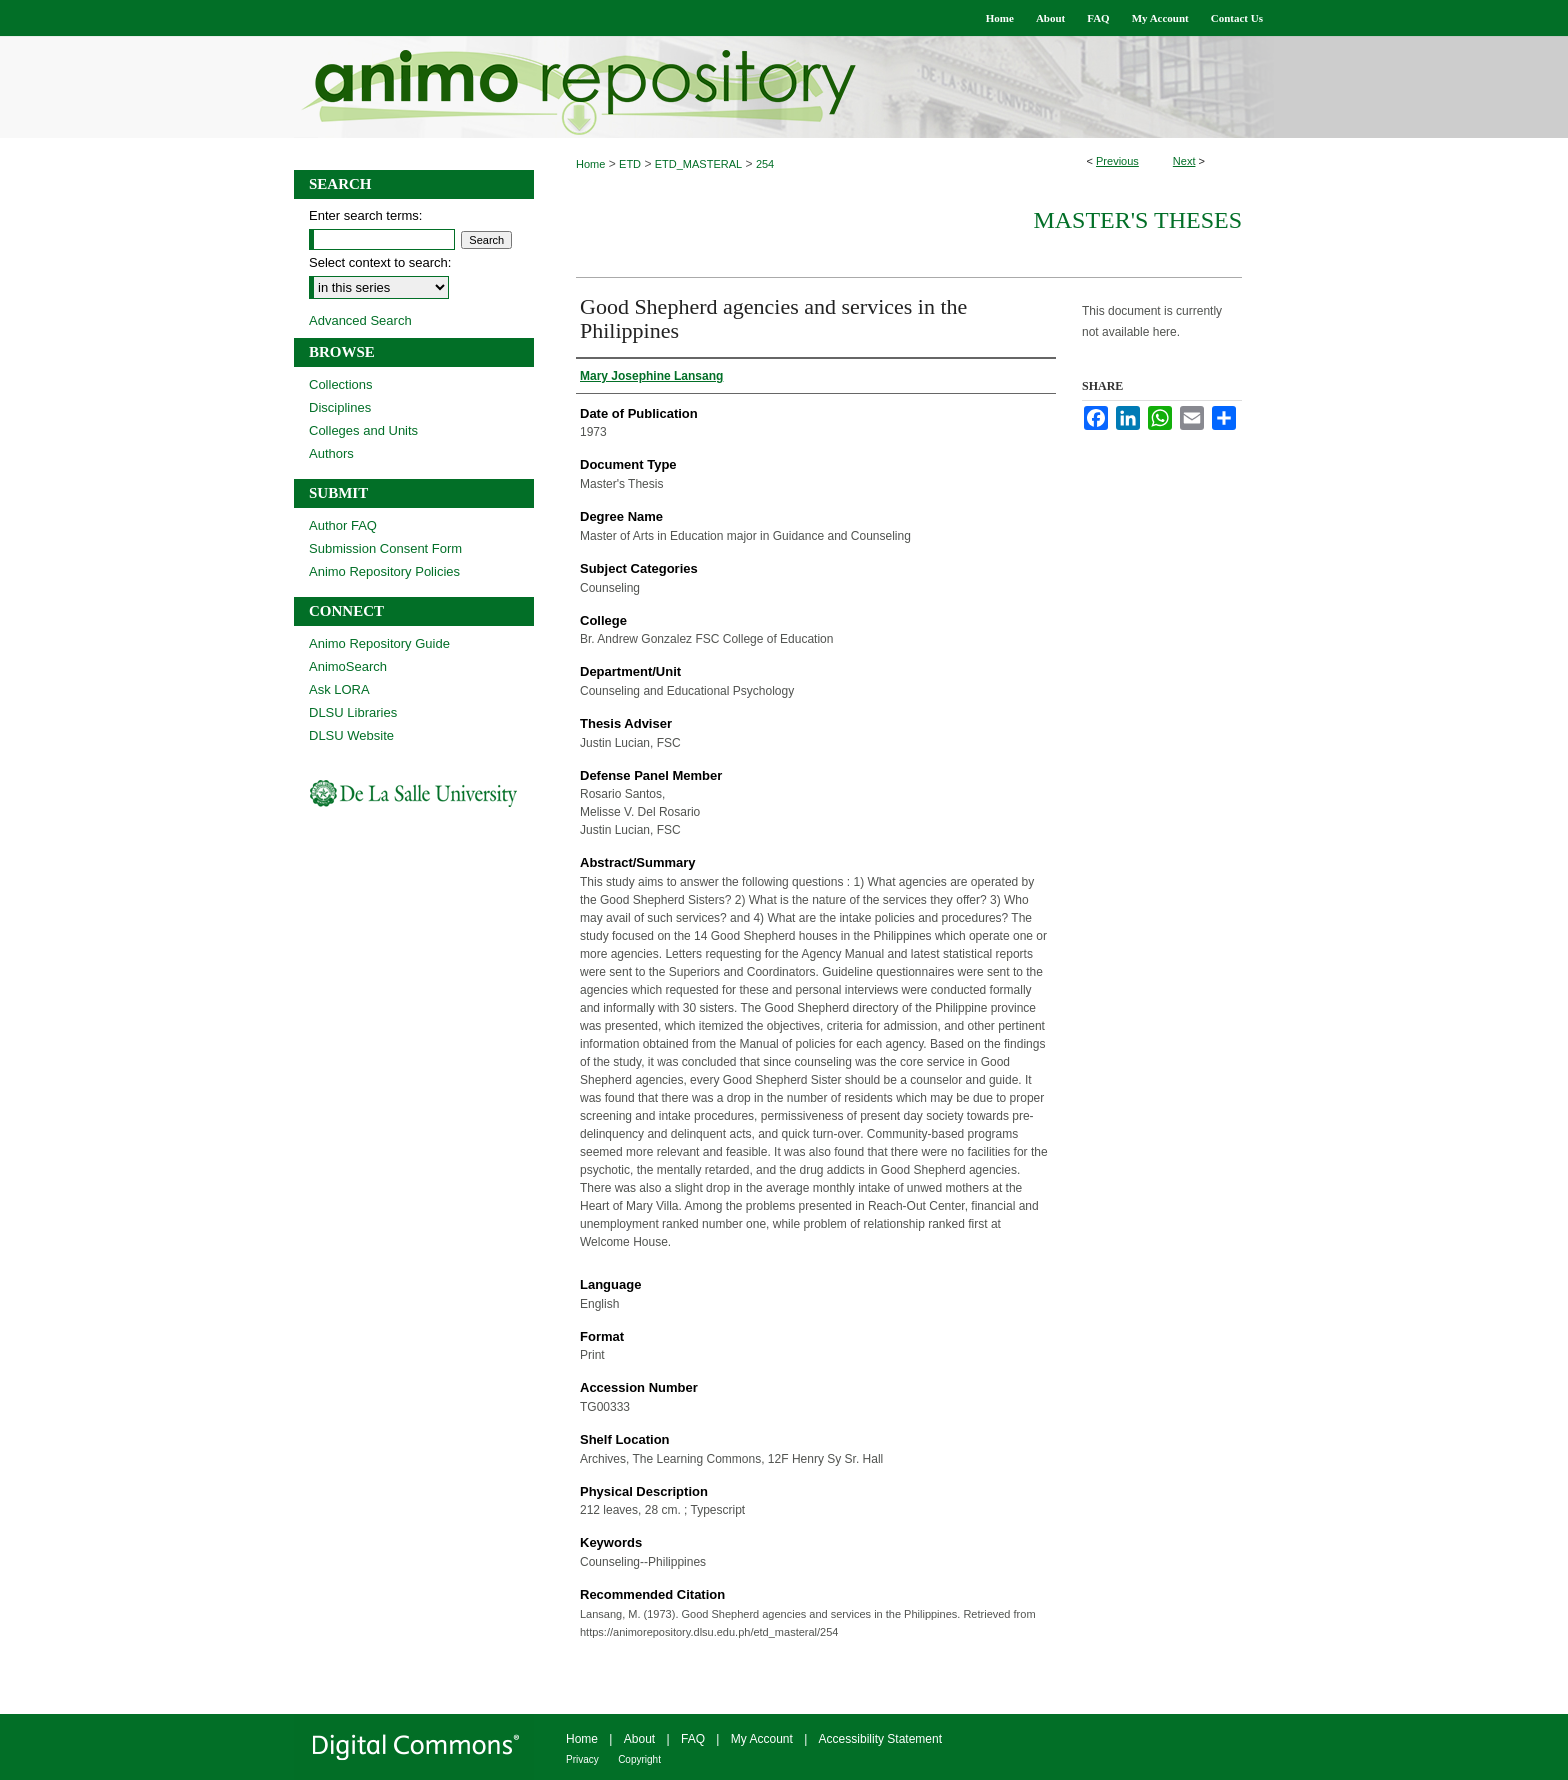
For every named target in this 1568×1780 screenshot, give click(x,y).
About (639, 1739)
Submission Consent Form (385, 548)
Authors (331, 453)
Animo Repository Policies (384, 571)
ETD (630, 164)
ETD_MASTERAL (698, 164)
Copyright (639, 1759)
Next (1184, 161)
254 (765, 164)
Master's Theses (1137, 220)
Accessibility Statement (880, 1739)
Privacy (582, 1759)
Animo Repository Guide (379, 643)
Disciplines (340, 407)
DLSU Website (351, 735)
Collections (341, 384)
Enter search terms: (365, 215)
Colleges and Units (363, 430)
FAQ (693, 1739)
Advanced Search (360, 320)
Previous (1117, 161)
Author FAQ (343, 525)
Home (590, 164)
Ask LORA (339, 689)
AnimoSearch (348, 666)
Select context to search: (380, 262)
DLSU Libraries (353, 712)
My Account (762, 1739)
